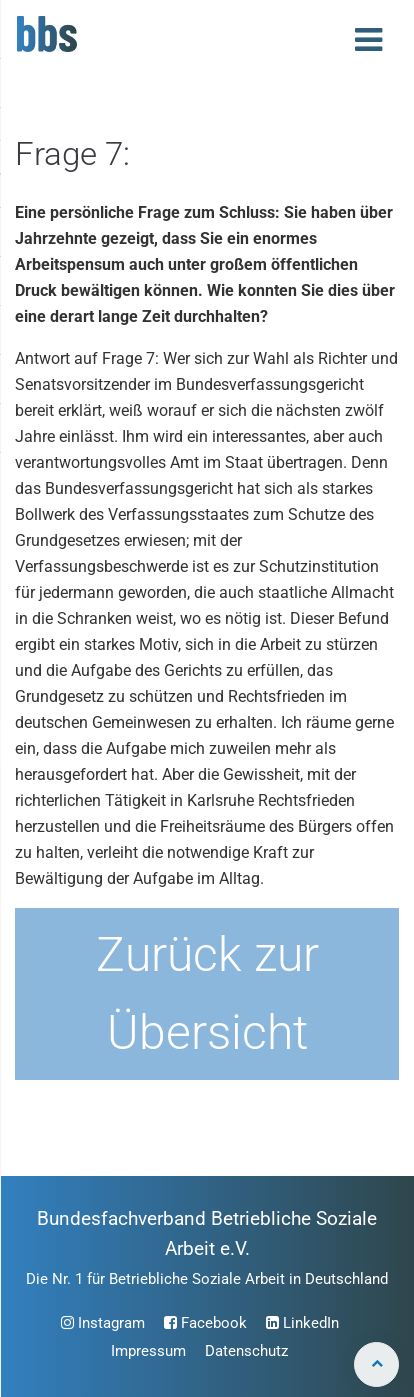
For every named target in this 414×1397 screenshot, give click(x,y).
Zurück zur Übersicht (207, 993)
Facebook (205, 1323)
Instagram (103, 1323)
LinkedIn (302, 1323)
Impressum (148, 1351)
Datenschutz (246, 1351)
